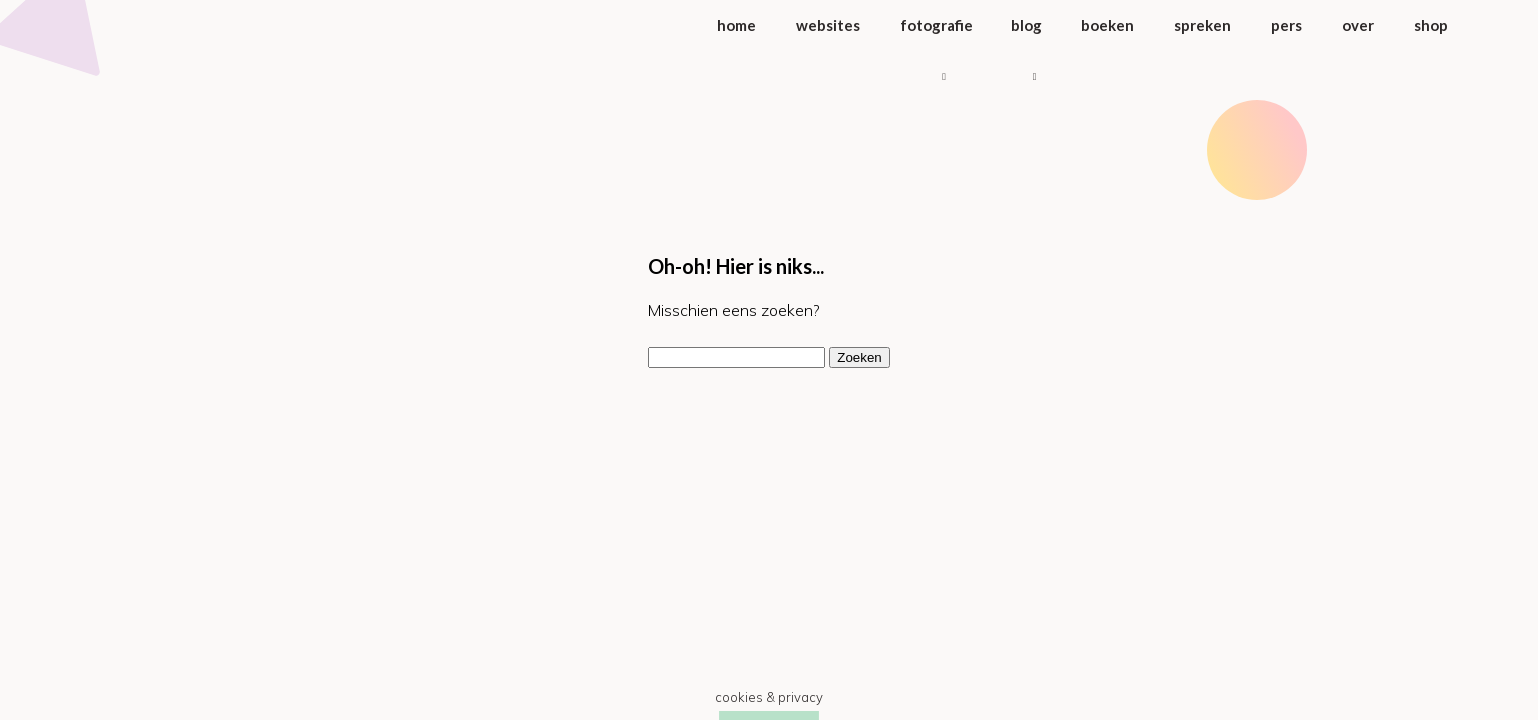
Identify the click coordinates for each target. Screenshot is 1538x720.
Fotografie (936, 25)
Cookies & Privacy (769, 697)
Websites (828, 25)
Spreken (1202, 25)
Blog (1026, 25)
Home (736, 25)
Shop (1431, 25)
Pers (1286, 25)
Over (1358, 25)
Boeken (1107, 25)
